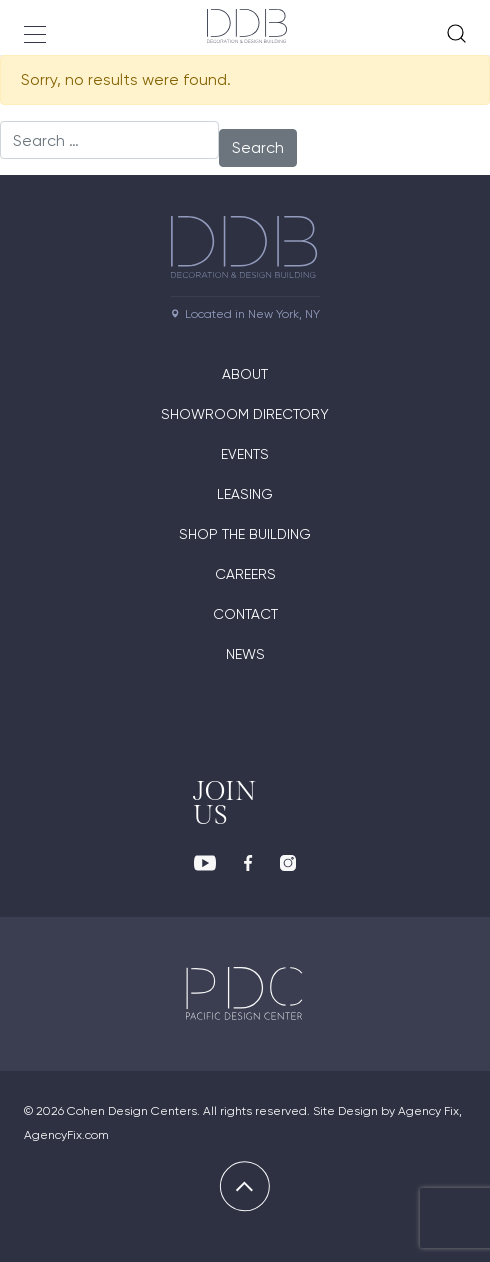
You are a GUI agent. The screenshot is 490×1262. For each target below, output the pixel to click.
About (245, 374)
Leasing (245, 494)
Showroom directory (245, 414)
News (245, 654)
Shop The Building (245, 534)
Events (245, 454)
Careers (245, 574)
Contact (245, 614)
